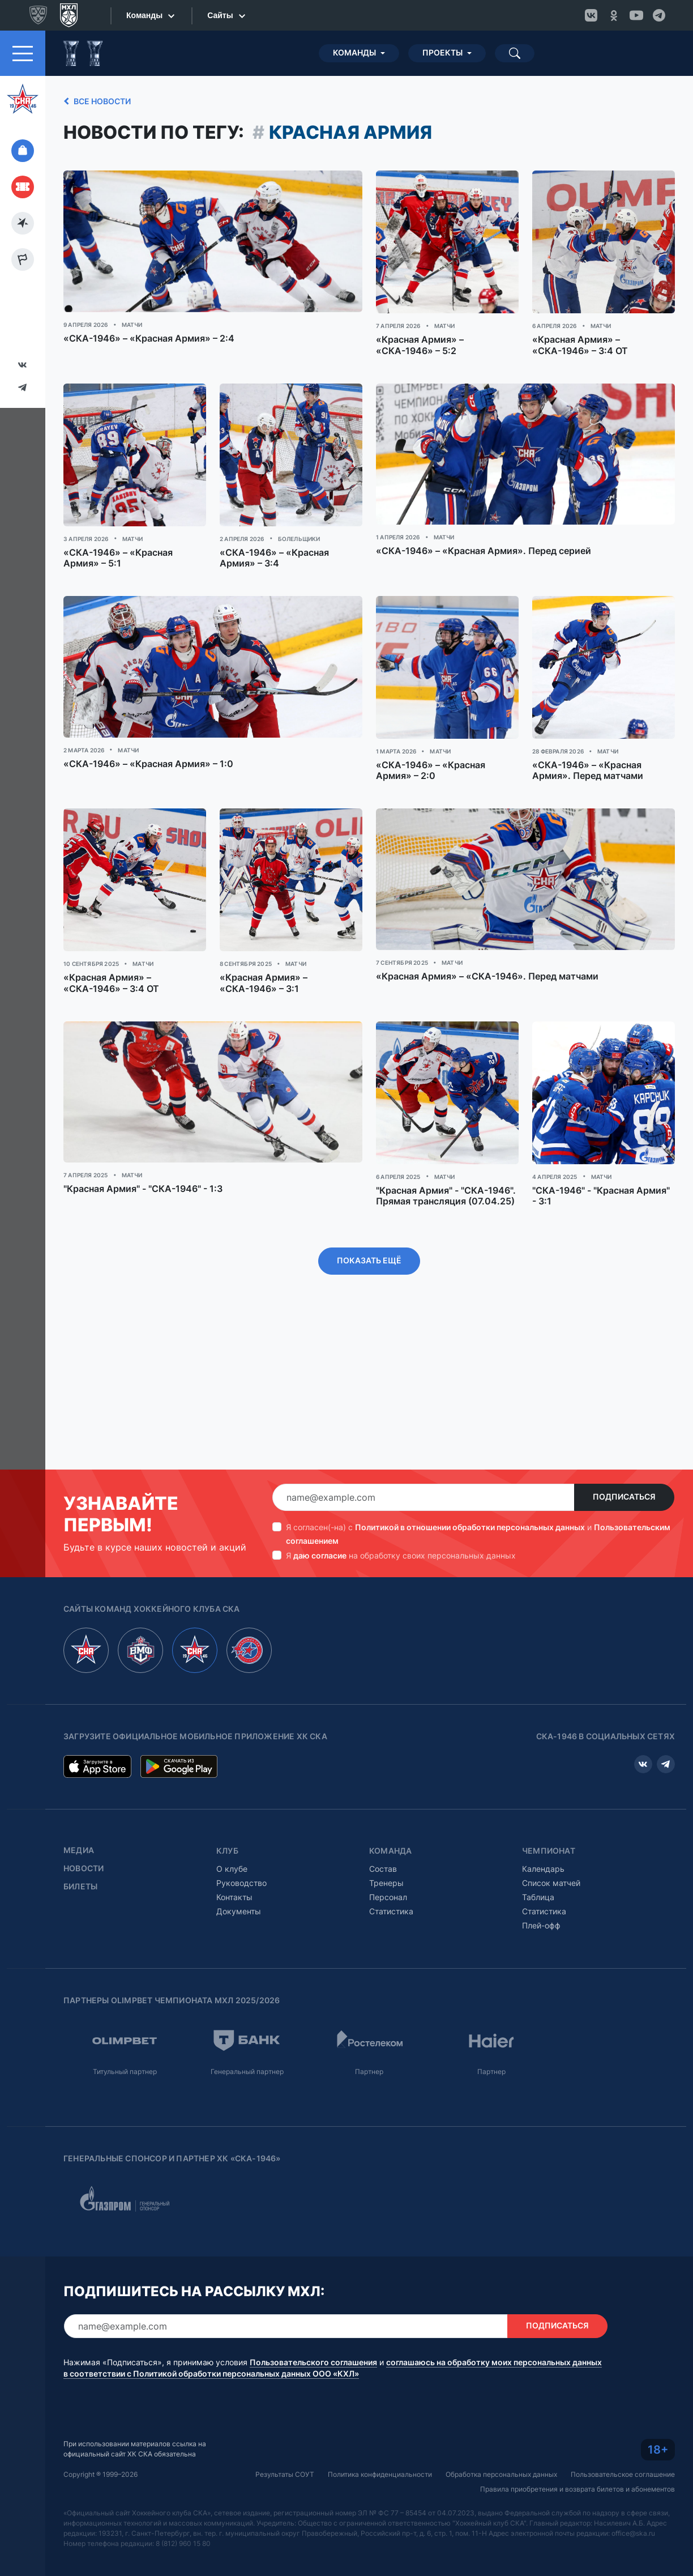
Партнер (369, 2041)
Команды (354, 22)
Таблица (538, 1866)
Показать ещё (369, 1229)
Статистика (391, 1880)
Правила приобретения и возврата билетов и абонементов (577, 2458)
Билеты (80, 1855)
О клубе (231, 1838)
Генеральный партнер (247, 2041)
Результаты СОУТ (284, 2443)
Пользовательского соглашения (313, 2331)
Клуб (227, 1820)
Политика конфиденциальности (380, 2443)
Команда (390, 1820)
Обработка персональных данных (501, 2443)
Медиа (78, 1819)
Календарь (543, 1838)
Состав (383, 1838)
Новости (83, 1837)
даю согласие (319, 1525)
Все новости (95, 71)
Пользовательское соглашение (623, 2443)
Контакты (234, 1866)
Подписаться (624, 1466)
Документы (238, 1880)
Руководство (241, 1852)
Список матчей (551, 1852)
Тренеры (386, 1852)
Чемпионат (548, 1820)
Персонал (388, 1866)
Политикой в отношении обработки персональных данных (470, 1496)
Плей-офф (541, 1895)
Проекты (442, 22)
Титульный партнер (125, 2041)
